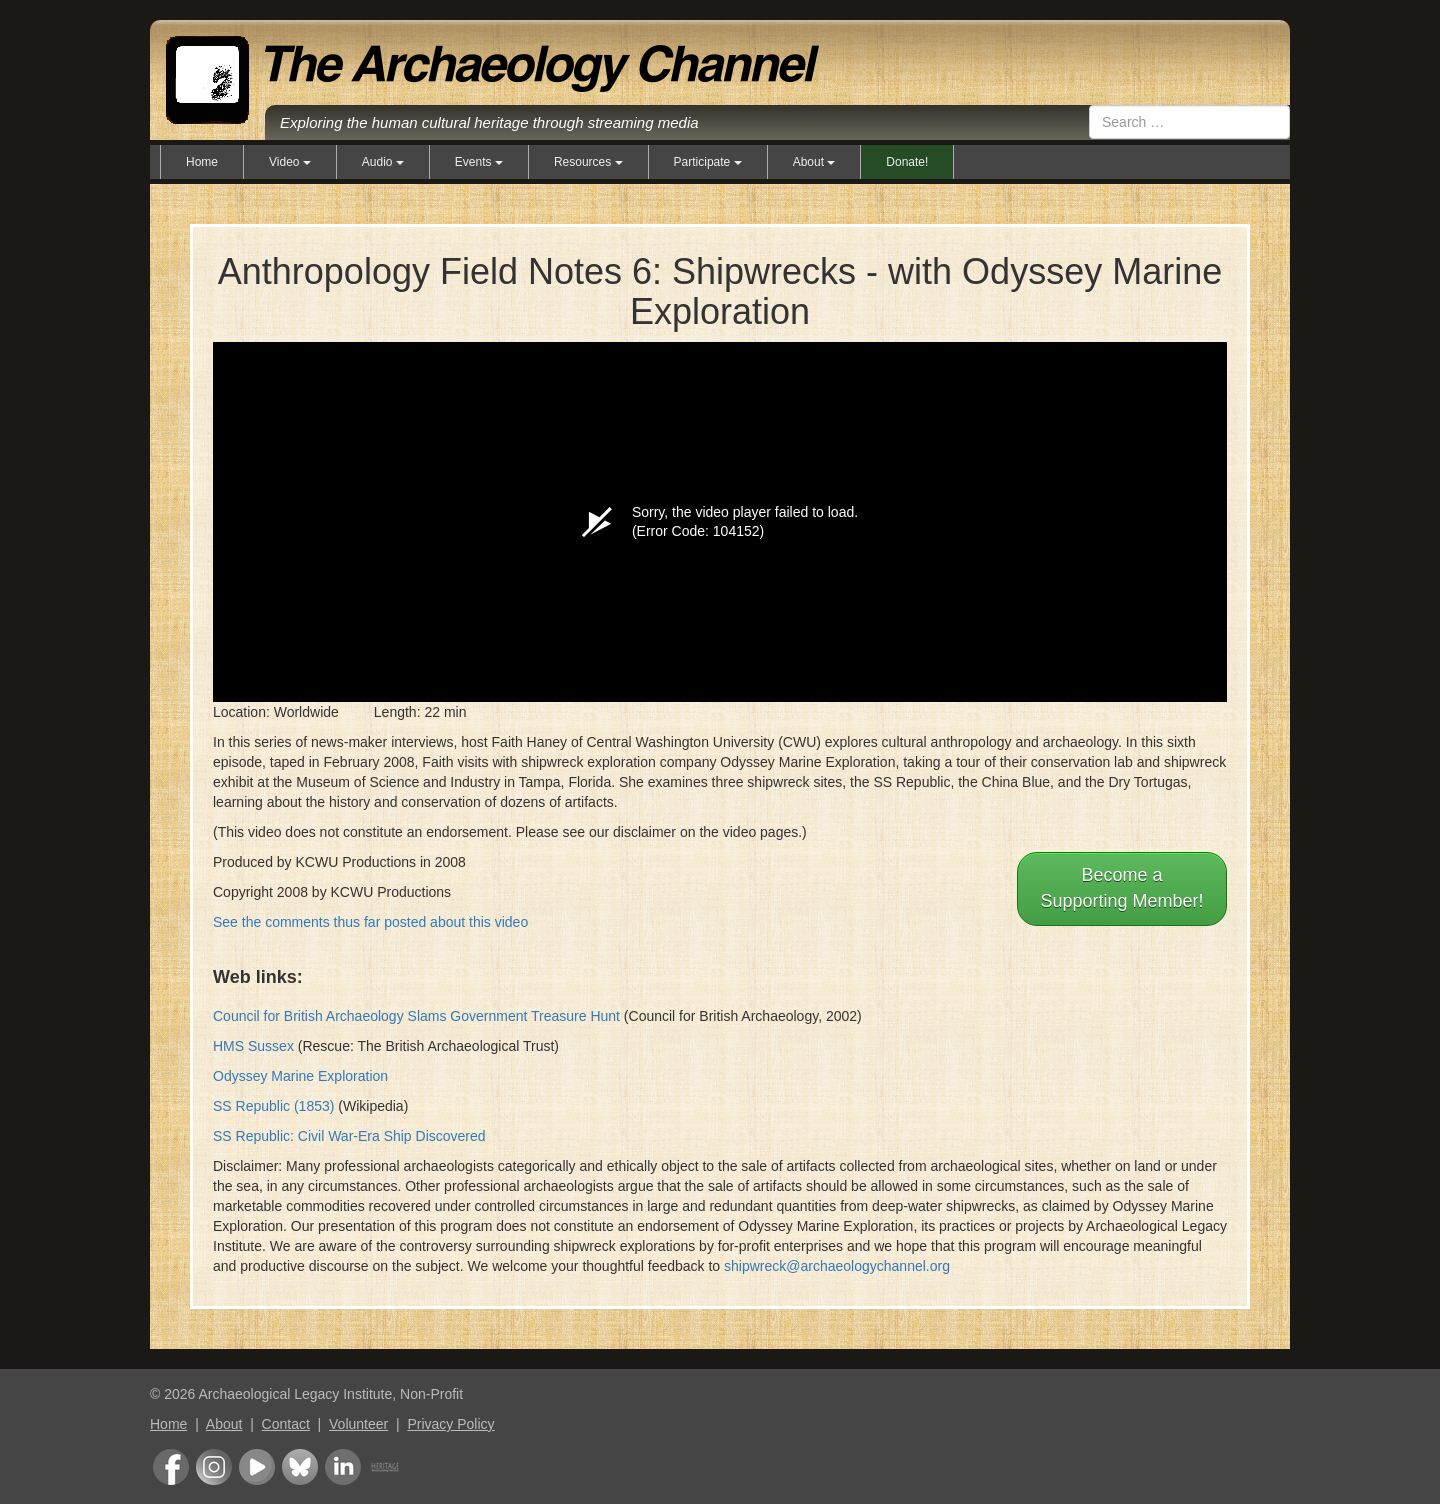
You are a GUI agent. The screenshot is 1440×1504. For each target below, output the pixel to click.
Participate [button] (708, 162)
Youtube (257, 1467)
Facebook (171, 1467)
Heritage (385, 1467)
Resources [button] (588, 162)
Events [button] (479, 162)
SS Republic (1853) (273, 1106)
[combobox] (1189, 122)
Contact (286, 1424)
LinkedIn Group (343, 1467)
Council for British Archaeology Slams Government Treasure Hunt (416, 1016)
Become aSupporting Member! (1121, 888)
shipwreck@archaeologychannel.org (837, 1266)
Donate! (907, 162)
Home (202, 162)
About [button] (814, 162)
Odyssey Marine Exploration (300, 1076)
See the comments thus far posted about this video (370, 922)
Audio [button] (383, 162)
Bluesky (300, 1467)
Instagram (214, 1467)
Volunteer (358, 1424)
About (224, 1424)
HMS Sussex (253, 1046)
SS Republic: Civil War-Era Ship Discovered (349, 1136)
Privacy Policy (450, 1424)
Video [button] (290, 162)
